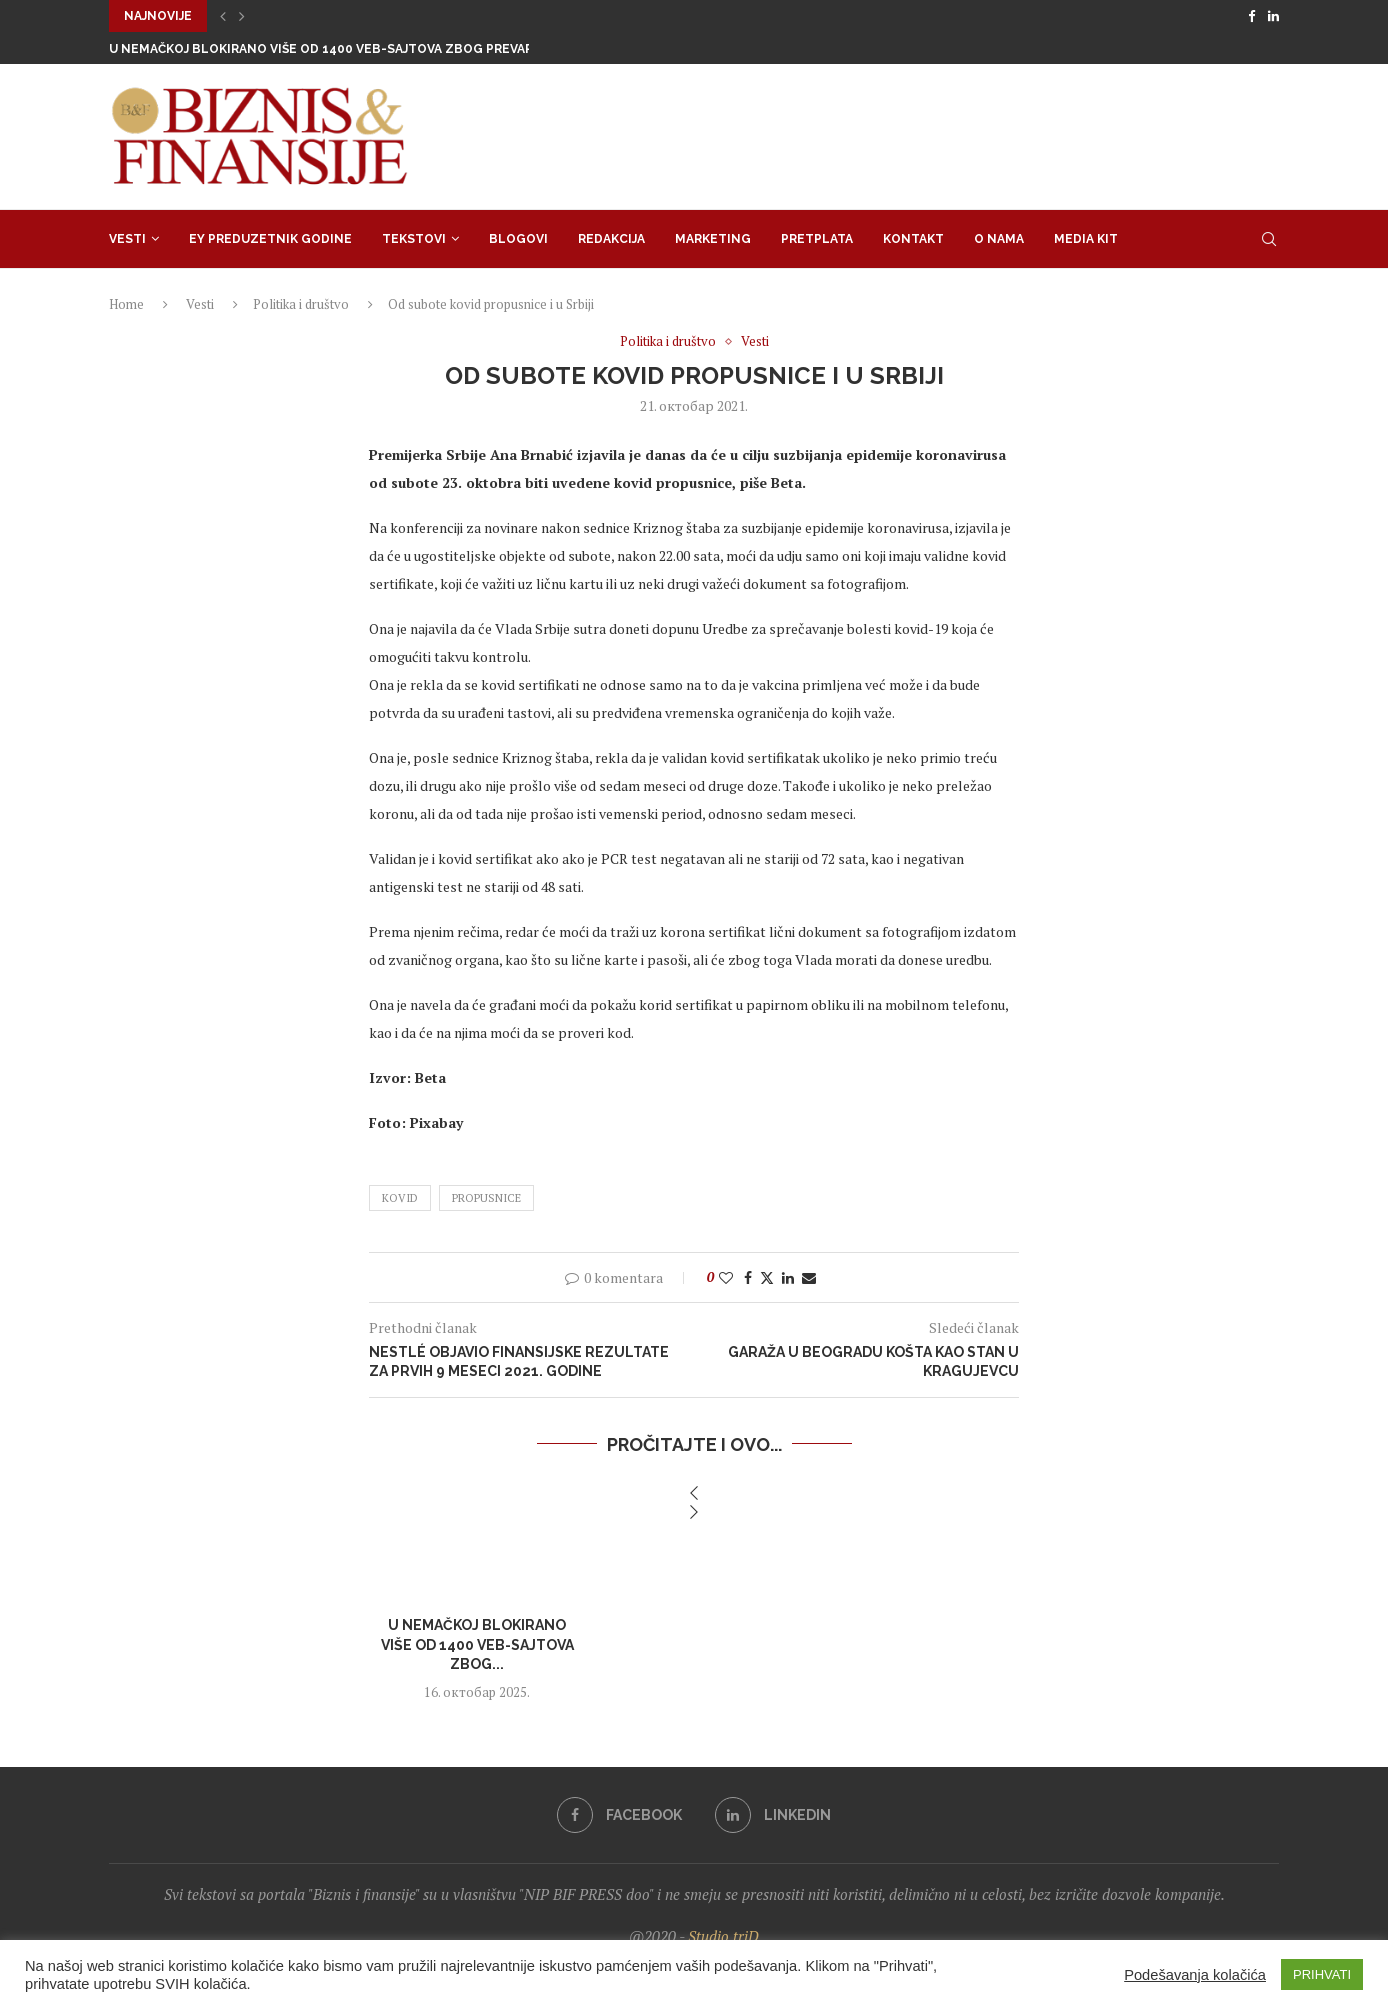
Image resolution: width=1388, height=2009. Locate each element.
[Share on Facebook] (748, 1277)
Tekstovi (414, 239)
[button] (223, 16)
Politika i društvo (301, 304)
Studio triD (723, 1936)
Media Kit (1086, 239)
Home (126, 304)
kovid (400, 1198)
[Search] (1269, 239)
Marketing (713, 239)
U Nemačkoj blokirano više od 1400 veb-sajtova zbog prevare (325, 49)
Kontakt (913, 239)
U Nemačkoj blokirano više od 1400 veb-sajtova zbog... (477, 1644)
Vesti (127, 239)
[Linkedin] (1273, 16)
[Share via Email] (809, 1277)
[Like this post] (726, 1277)
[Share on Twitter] (767, 1277)
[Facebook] (1251, 16)
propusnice (486, 1198)
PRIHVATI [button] (1322, 1974)
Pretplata (817, 239)
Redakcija (611, 239)
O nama (999, 239)
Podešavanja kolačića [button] (1195, 1975)
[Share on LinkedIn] (788, 1277)
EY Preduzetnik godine (270, 239)
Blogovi (518, 239)
